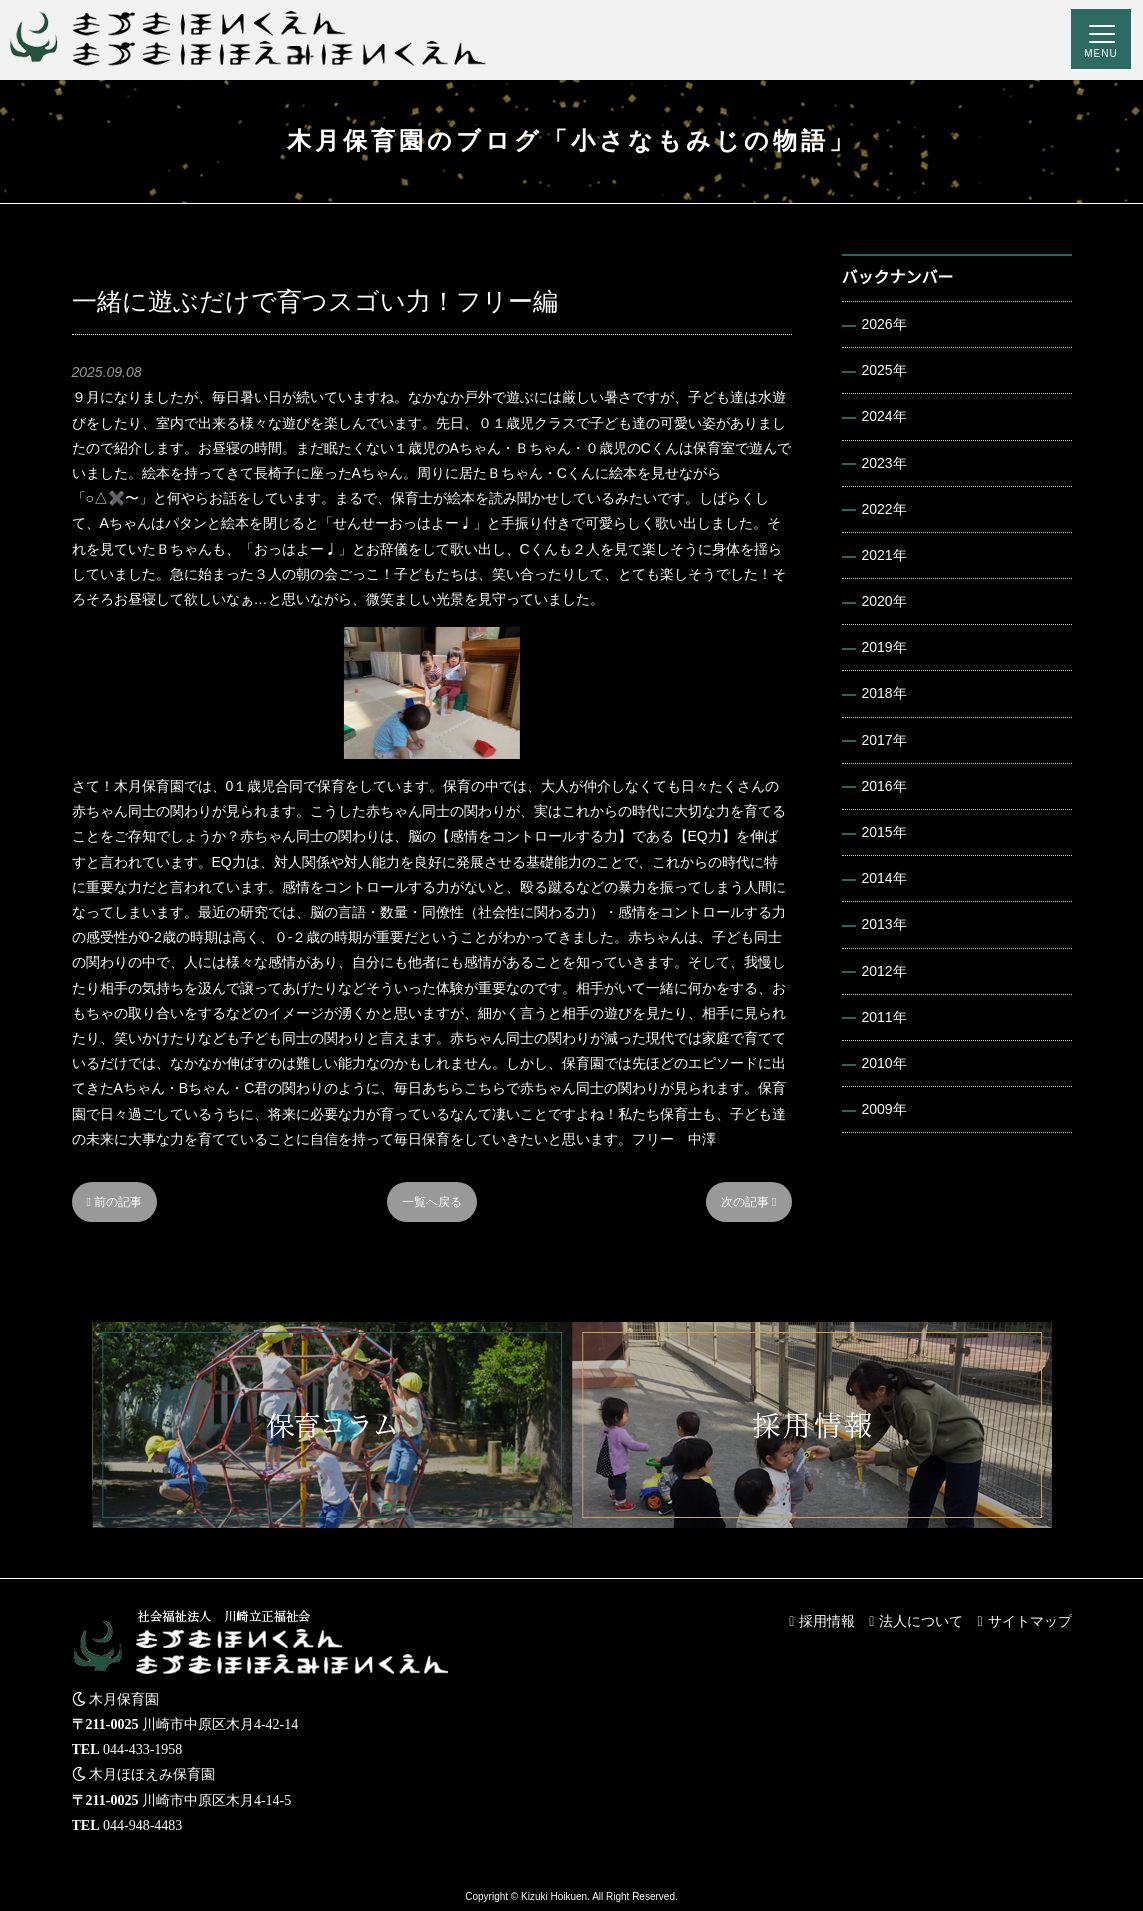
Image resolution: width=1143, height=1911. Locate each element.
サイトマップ (1030, 1621)
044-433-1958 (142, 1749)
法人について (921, 1621)
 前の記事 (115, 1202)
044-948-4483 (142, 1825)
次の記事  (749, 1202)
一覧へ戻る (432, 1202)
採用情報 (827, 1621)
